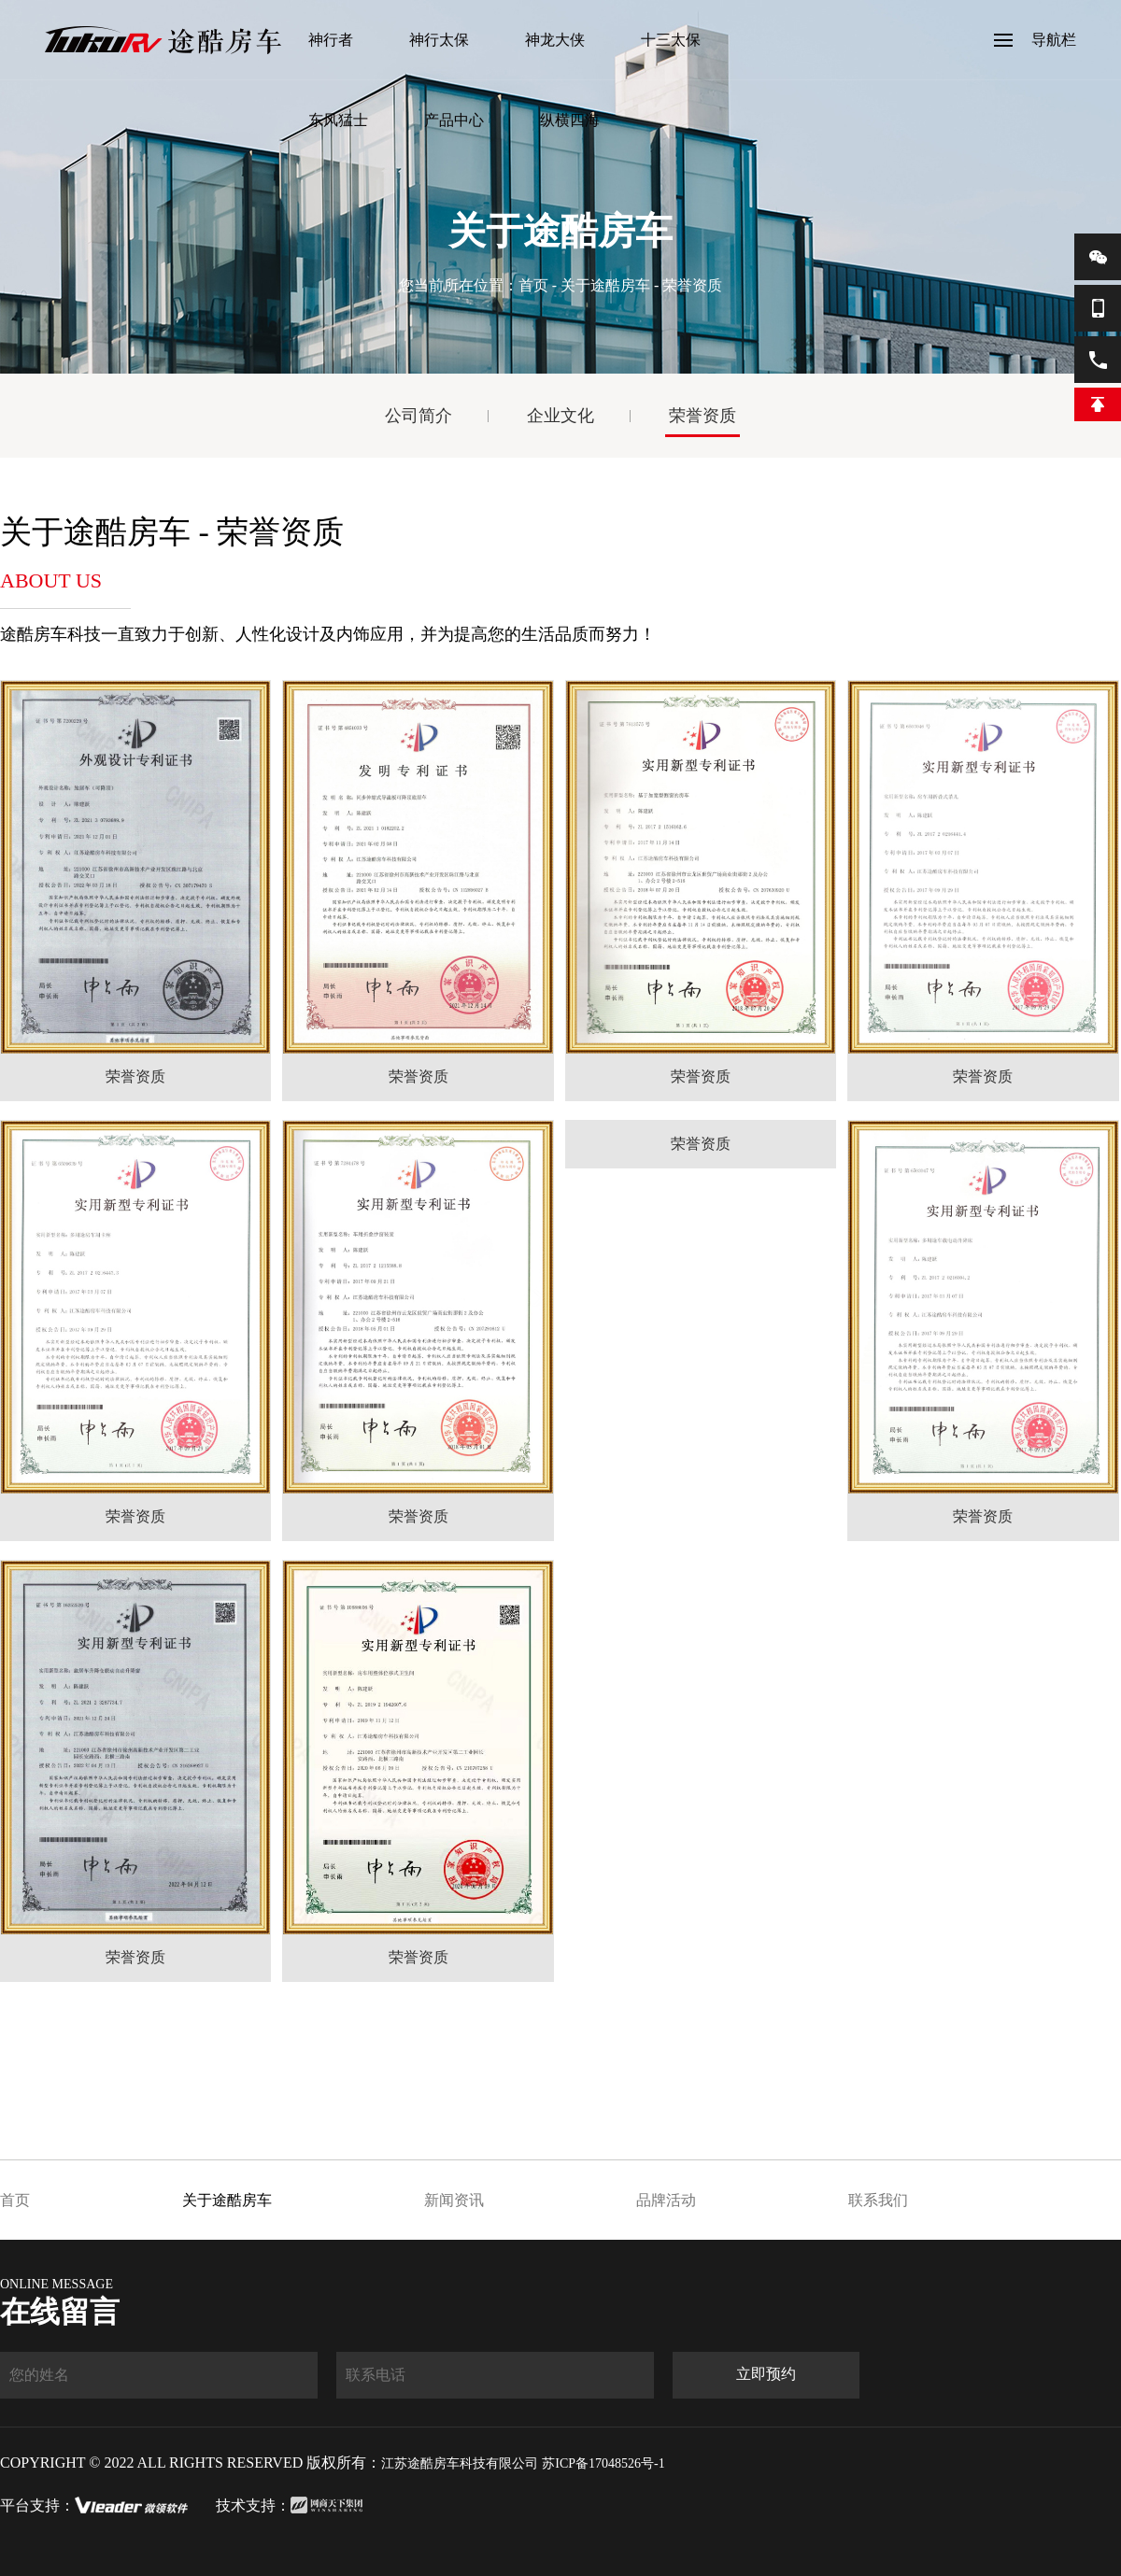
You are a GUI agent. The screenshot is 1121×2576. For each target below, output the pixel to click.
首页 (533, 285)
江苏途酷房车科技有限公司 (459, 2463)
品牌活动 (666, 2200)
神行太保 (439, 40)
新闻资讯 (454, 2200)
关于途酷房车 (605, 285)
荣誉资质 (702, 415)
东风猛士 (338, 120)
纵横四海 (570, 120)
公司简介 (418, 415)
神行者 (330, 40)
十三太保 (671, 40)
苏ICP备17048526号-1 (603, 2463)
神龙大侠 (555, 40)
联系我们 (878, 2200)
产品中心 (454, 120)
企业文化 (560, 415)
